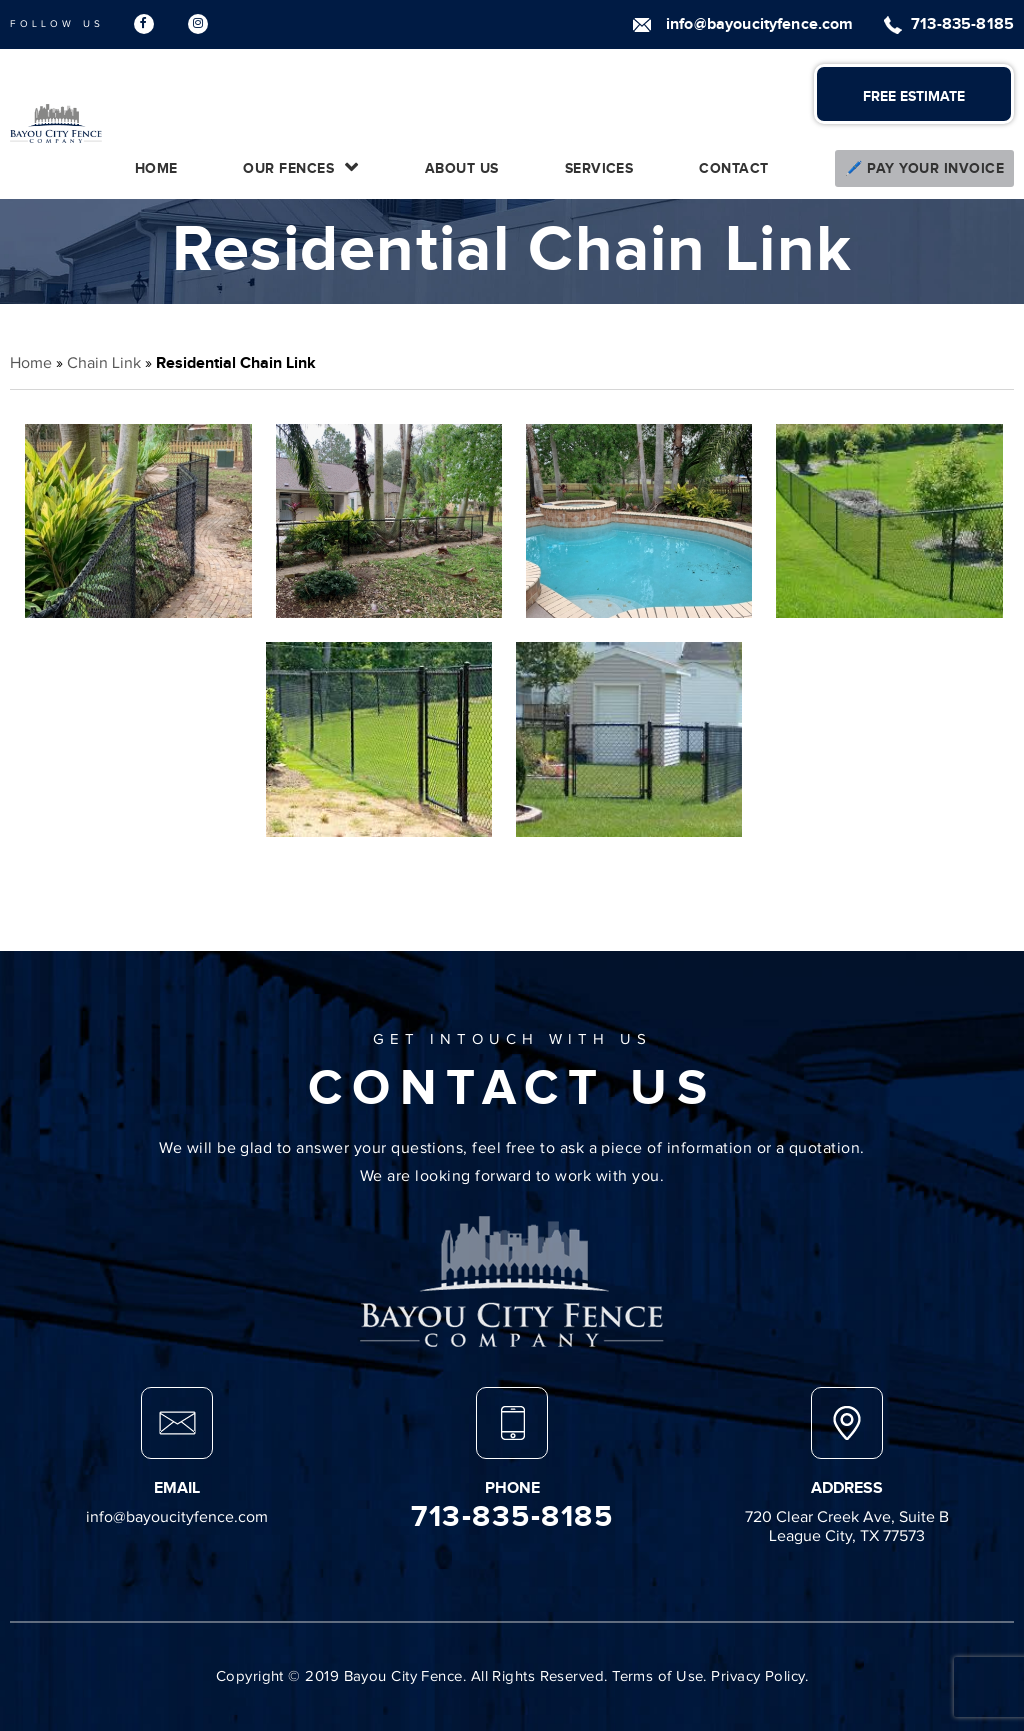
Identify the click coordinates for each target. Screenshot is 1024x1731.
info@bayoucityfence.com (760, 24)
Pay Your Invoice (935, 168)
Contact (733, 168)
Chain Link (104, 363)
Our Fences (288, 168)
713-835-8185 (962, 24)
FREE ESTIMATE (914, 96)
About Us (462, 168)
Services (599, 168)
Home (156, 168)
